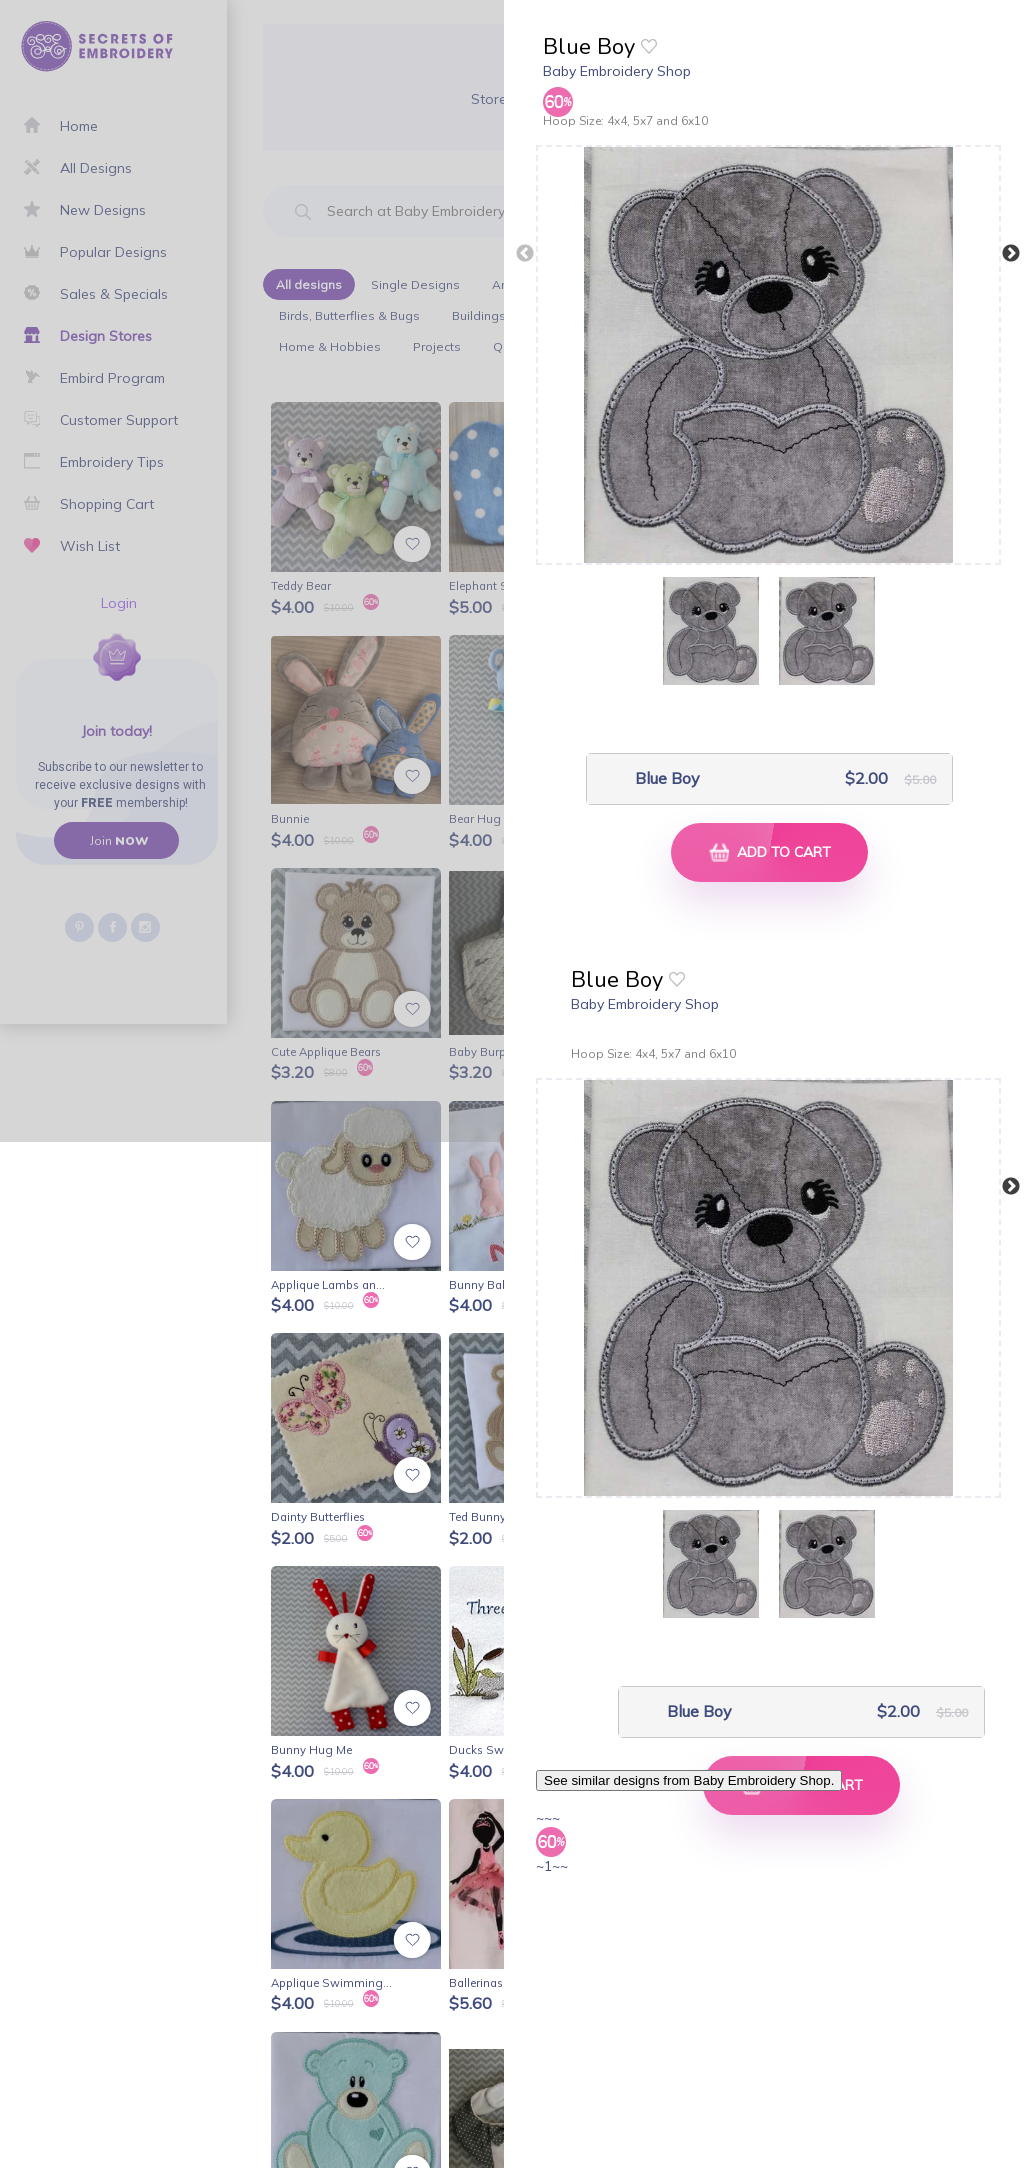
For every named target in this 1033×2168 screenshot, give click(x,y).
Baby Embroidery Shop (617, 71)
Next (1011, 254)
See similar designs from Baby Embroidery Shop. (689, 1780)
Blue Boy (667, 778)
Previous (525, 254)
